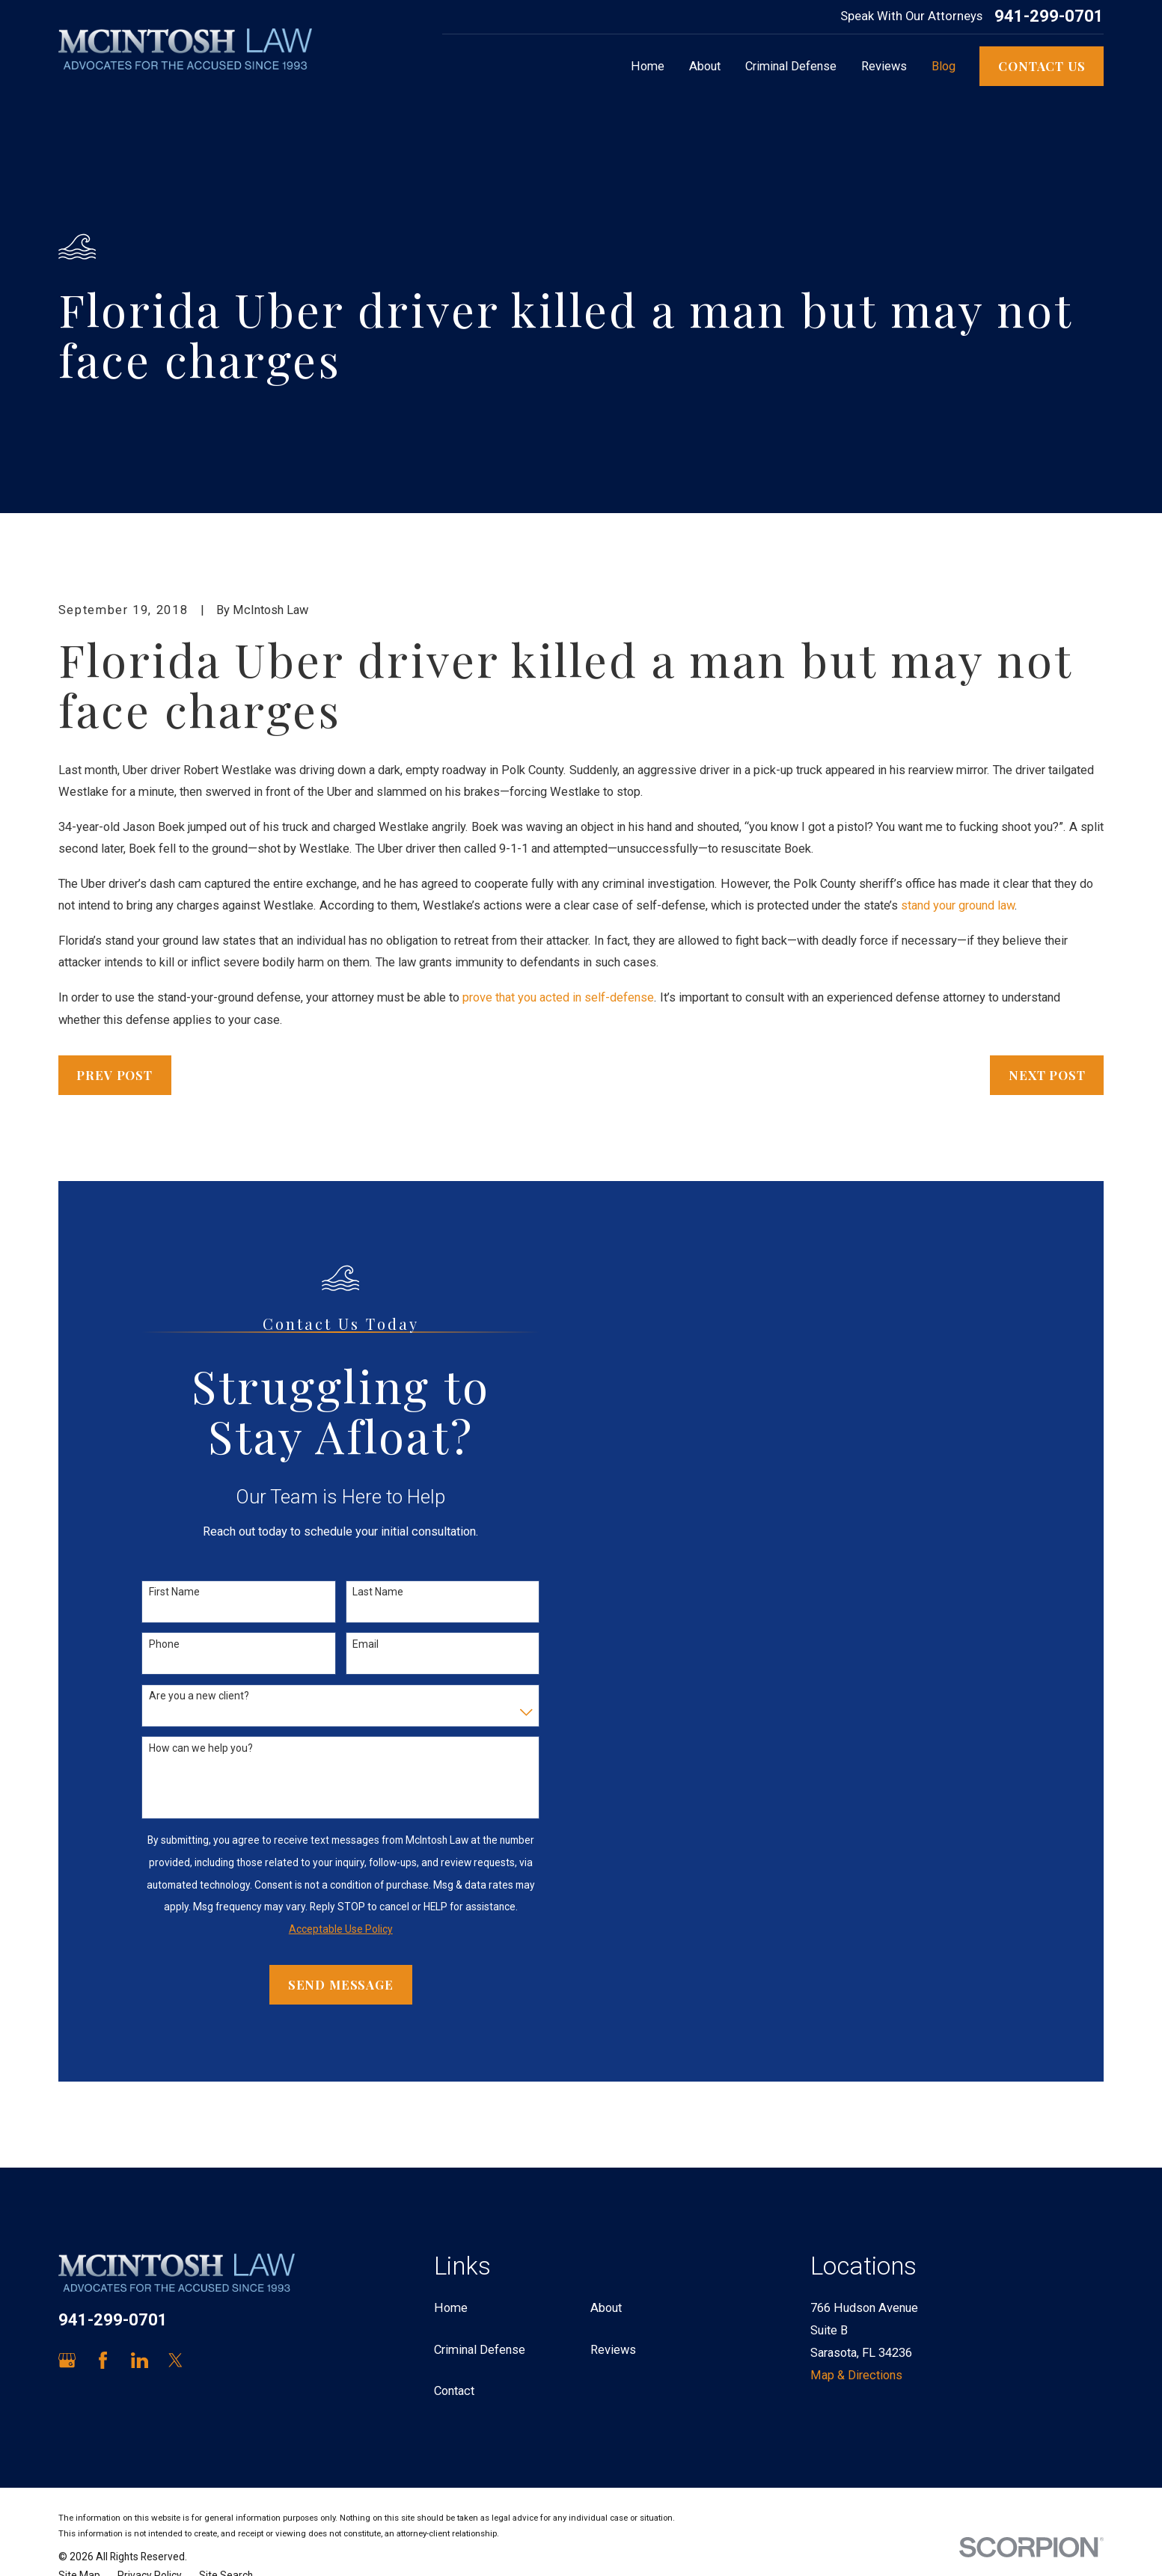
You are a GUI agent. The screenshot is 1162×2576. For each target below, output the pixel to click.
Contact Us (1041, 66)
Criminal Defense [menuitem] (791, 66)
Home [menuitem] (647, 66)
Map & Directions (856, 2375)
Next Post (1047, 1075)
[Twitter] (175, 2360)
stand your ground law (958, 905)
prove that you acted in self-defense (558, 997)
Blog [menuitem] (943, 66)
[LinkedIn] (139, 2360)
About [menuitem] (705, 66)
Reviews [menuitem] (884, 66)
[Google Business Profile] (67, 2360)
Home (451, 2308)
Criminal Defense (479, 2350)
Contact (454, 2391)
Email (365, 1644)
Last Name (377, 1592)
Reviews (613, 2350)
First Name (174, 1592)
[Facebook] (102, 2360)
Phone (164, 1644)
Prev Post (114, 1075)
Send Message (341, 1984)
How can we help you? (201, 1748)
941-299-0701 (1049, 16)
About (606, 2308)
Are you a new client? (199, 1696)
